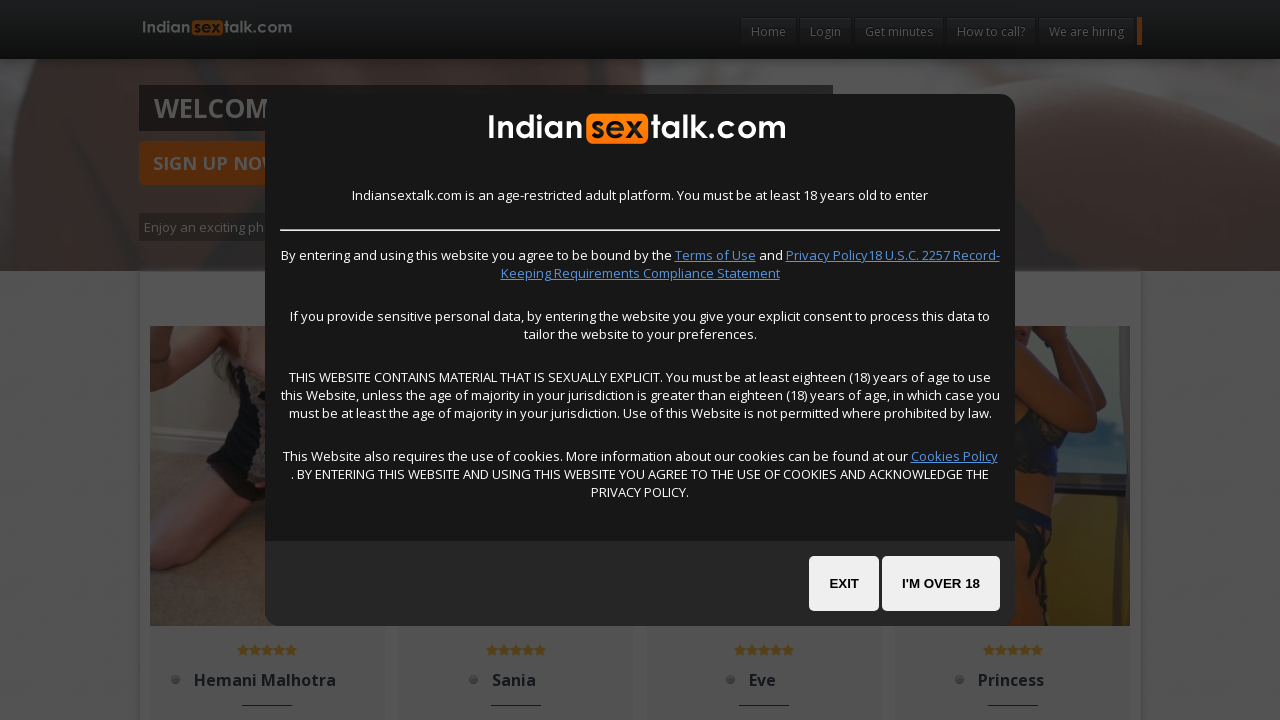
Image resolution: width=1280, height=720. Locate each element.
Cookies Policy (954, 456)
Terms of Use (715, 255)
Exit (844, 583)
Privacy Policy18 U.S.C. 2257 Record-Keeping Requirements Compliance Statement (750, 264)
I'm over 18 (941, 583)
